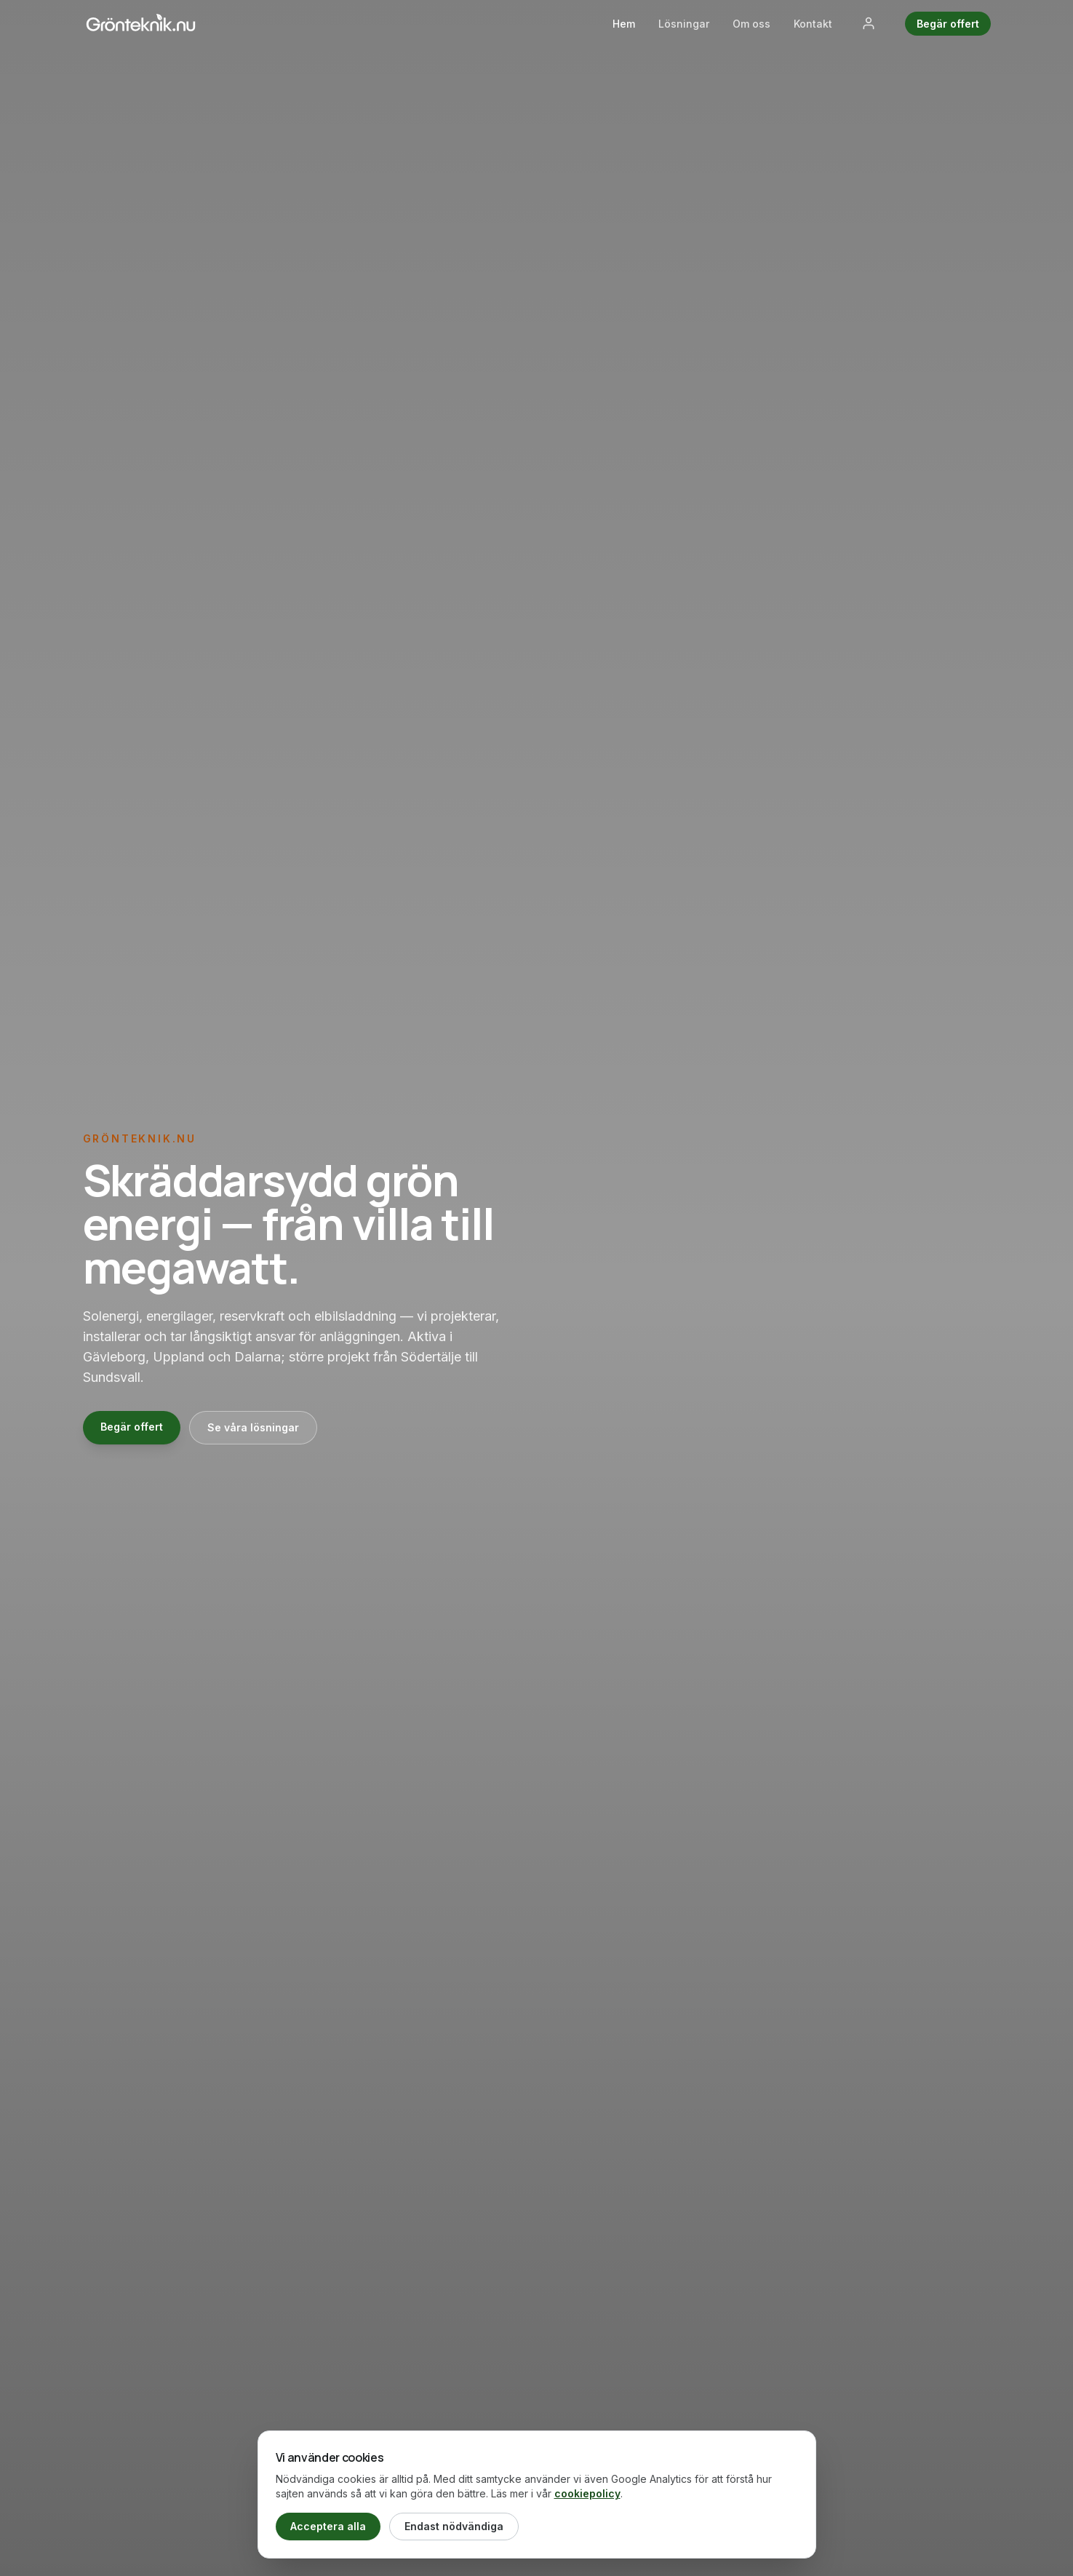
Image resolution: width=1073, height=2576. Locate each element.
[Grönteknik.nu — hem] (141, 23)
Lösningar (683, 23)
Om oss (751, 23)
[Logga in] (868, 23)
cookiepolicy (587, 2493)
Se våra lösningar (253, 1427)
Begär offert (948, 23)
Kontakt (813, 23)
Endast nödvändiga (453, 2526)
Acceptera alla (328, 2526)
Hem (624, 23)
